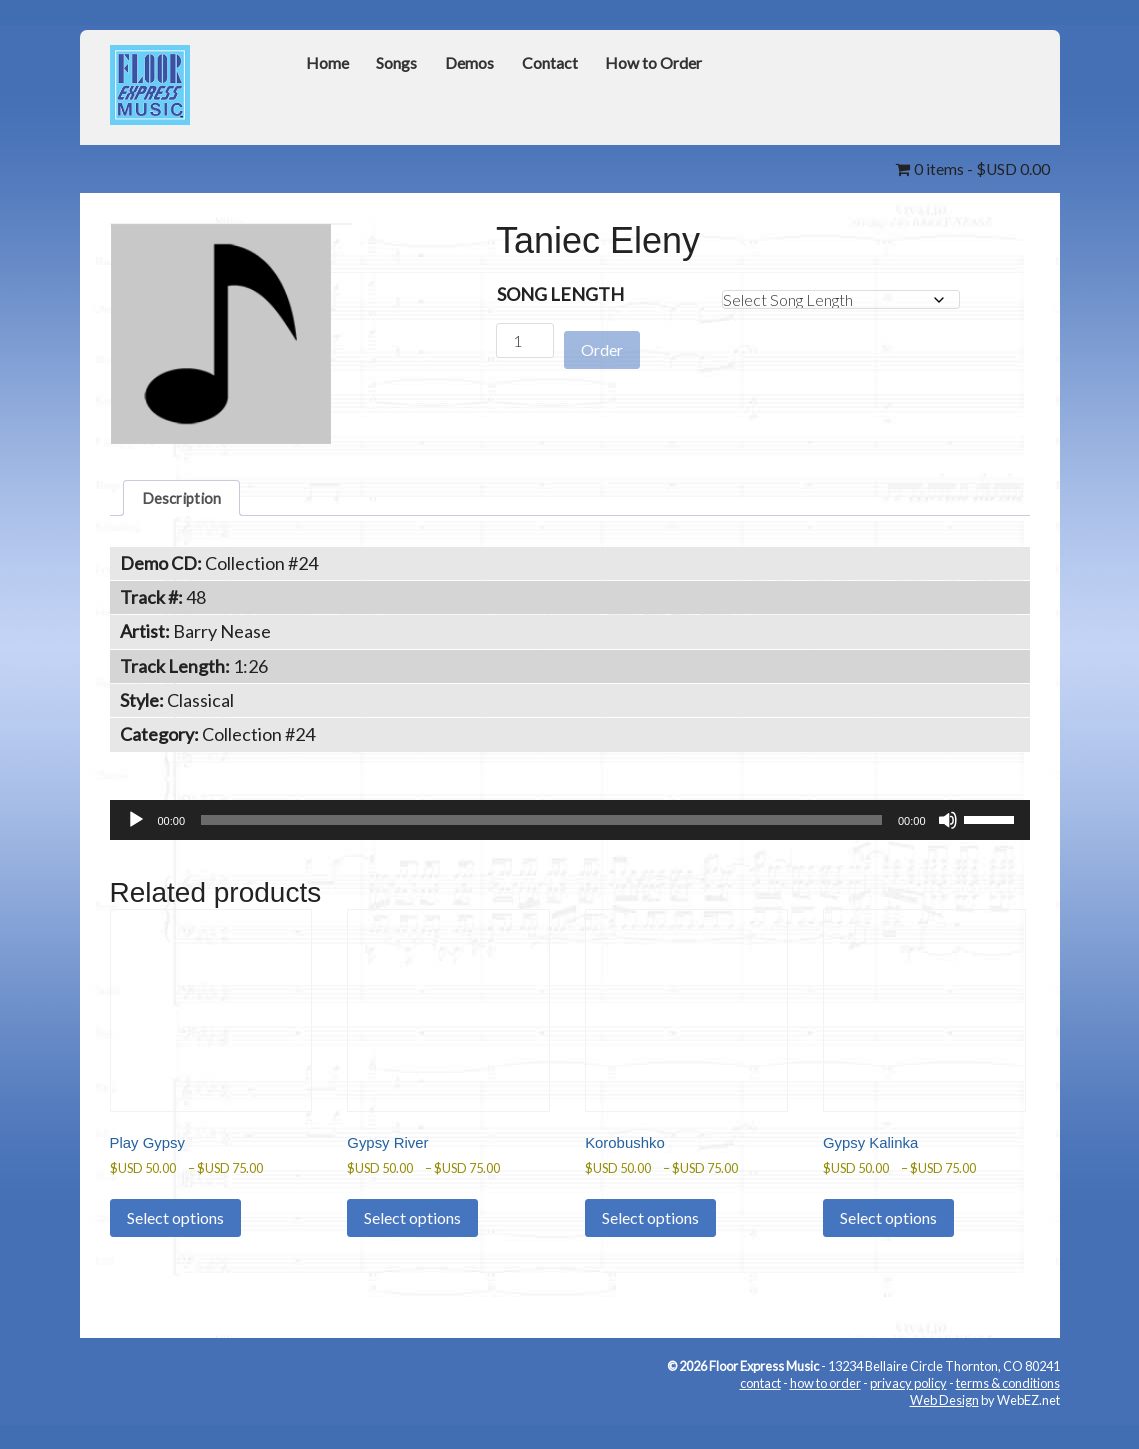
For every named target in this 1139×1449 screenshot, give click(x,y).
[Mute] (948, 826)
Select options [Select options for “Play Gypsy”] (175, 1238)
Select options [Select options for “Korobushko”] (650, 1238)
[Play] (136, 826)
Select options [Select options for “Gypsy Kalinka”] (888, 1238)
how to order (825, 1404)
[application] (570, 826)
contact (760, 1404)
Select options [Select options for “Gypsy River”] (412, 1238)
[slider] (541, 826)
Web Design (944, 1421)
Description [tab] (188, 500)
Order (602, 340)
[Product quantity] (525, 339)
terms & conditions (1008, 1404)
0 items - (964, 168)
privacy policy (908, 1404)
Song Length (560, 293)
